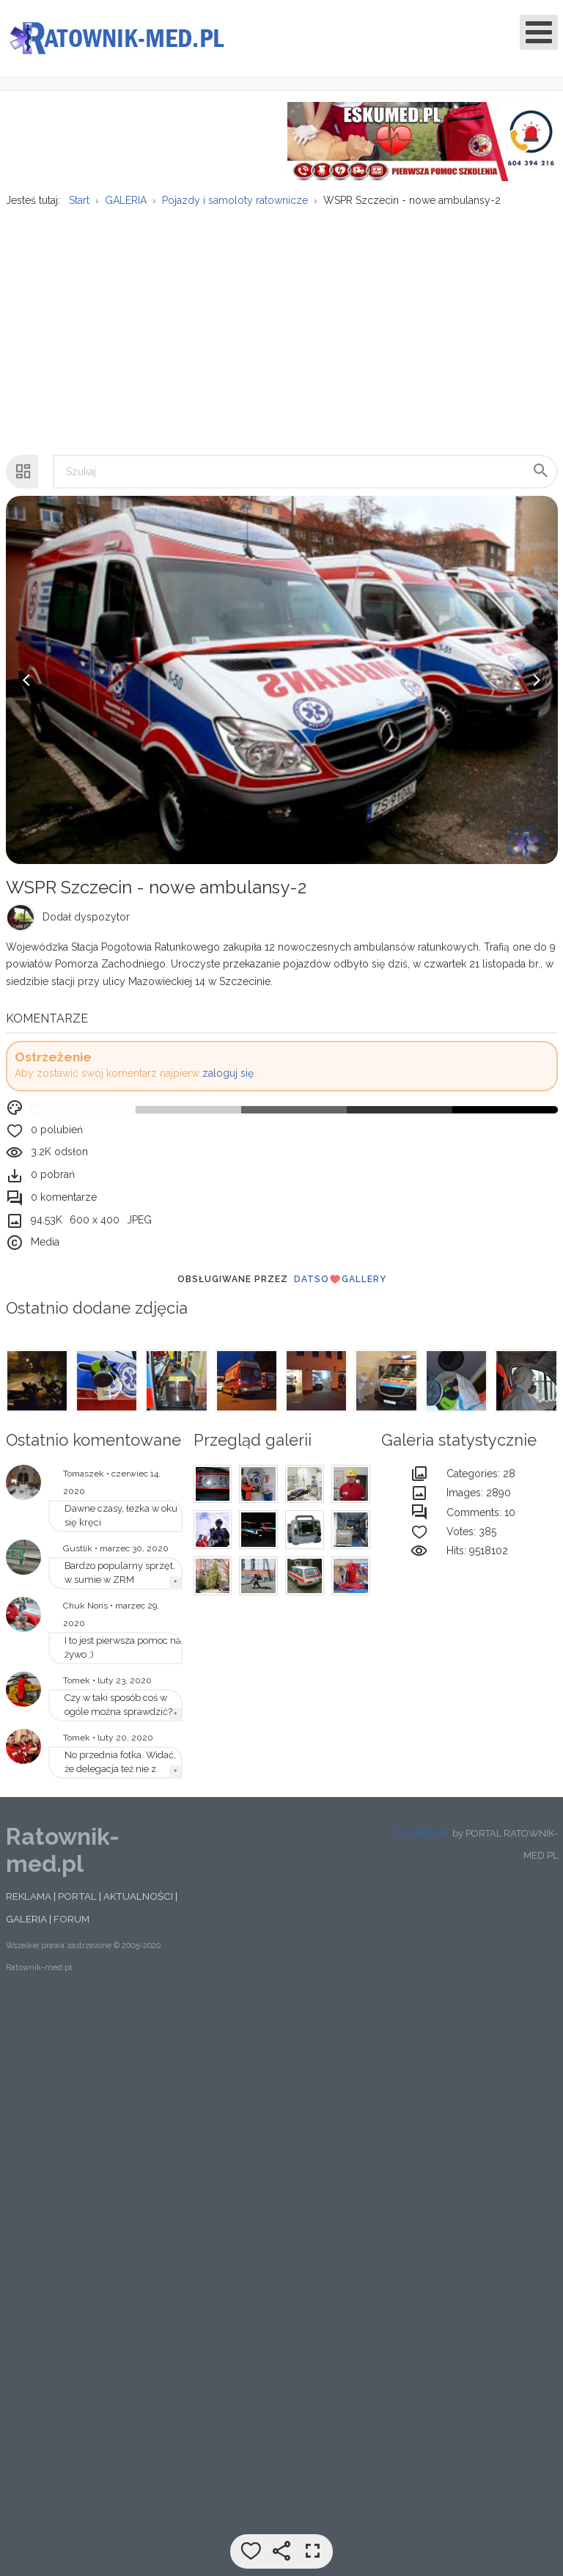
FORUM (71, 1927)
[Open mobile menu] (539, 32)
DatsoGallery (340, 1287)
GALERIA (26, 1927)
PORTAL (77, 1905)
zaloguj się (228, 1082)
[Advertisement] (281, 332)
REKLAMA (28, 1905)
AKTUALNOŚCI (138, 1905)
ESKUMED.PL (420, 1841)
